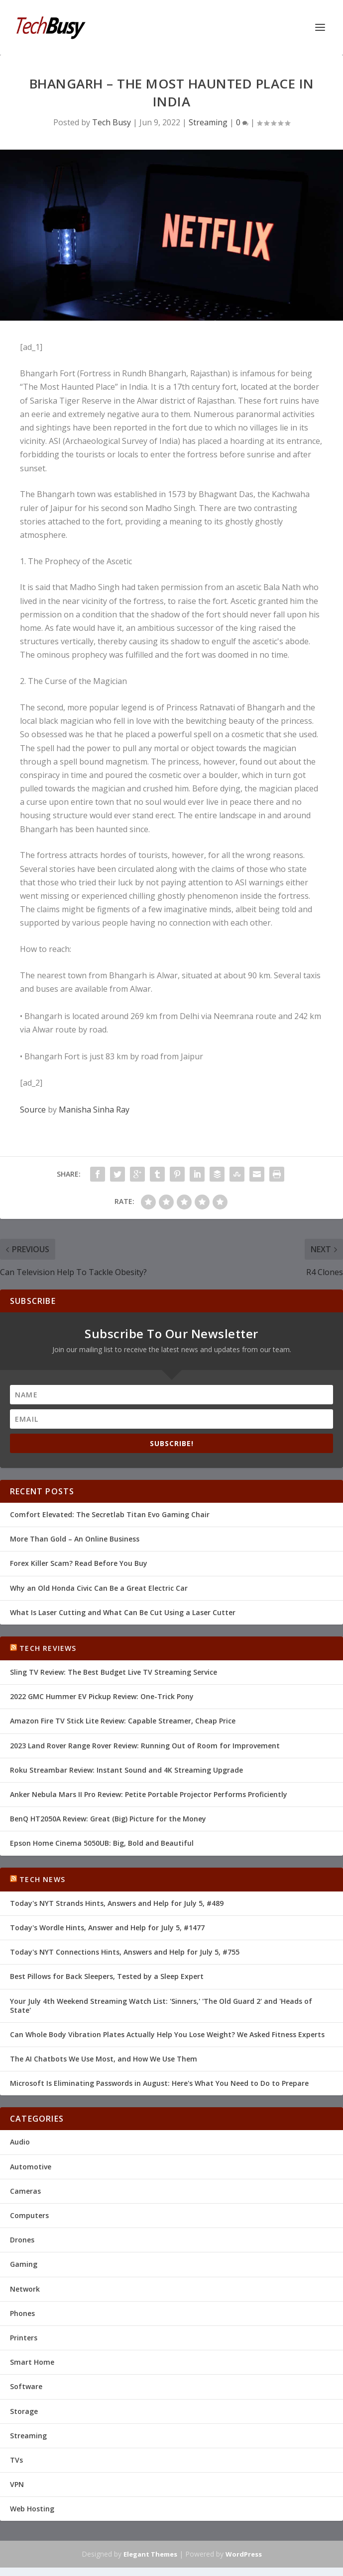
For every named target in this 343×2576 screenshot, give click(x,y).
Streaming (208, 122)
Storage (24, 2411)
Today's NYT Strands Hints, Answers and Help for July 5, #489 (117, 1903)
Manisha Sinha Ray (94, 1109)
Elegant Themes (150, 2554)
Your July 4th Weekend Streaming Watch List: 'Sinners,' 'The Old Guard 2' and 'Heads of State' (161, 2005)
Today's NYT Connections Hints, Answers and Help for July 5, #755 (124, 1952)
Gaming (23, 2264)
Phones (22, 2313)
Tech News (42, 1879)
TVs (16, 2460)
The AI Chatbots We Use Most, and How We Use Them (103, 2058)
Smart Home (32, 2362)
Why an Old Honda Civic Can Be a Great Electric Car (99, 1588)
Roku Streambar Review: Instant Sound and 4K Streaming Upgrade (126, 1770)
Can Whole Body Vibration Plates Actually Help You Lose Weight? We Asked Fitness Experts (167, 2034)
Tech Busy (111, 122)
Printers (23, 2337)
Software (26, 2386)
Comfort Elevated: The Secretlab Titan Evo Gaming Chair (110, 1514)
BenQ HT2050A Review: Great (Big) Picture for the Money (108, 1818)
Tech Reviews (47, 1648)
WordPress (244, 2554)
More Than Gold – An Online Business (74, 1539)
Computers (29, 2215)
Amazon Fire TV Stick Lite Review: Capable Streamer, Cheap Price (122, 1720)
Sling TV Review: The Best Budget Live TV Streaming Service (113, 1672)
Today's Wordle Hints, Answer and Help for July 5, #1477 (107, 1927)
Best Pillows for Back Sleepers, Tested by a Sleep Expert (107, 1976)
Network (25, 2289)
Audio (20, 2142)
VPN (17, 2484)
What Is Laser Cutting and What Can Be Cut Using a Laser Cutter (122, 1612)
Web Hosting (32, 2508)
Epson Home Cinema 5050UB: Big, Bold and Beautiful (102, 1843)
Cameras (25, 2191)
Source (33, 1109)
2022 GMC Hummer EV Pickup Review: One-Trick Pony (102, 1696)
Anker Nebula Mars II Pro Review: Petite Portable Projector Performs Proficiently (148, 1794)
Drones (22, 2239)
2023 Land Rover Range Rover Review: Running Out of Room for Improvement (145, 1745)
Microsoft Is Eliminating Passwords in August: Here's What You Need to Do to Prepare (159, 2083)
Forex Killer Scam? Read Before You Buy (78, 1563)
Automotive (30, 2166)
